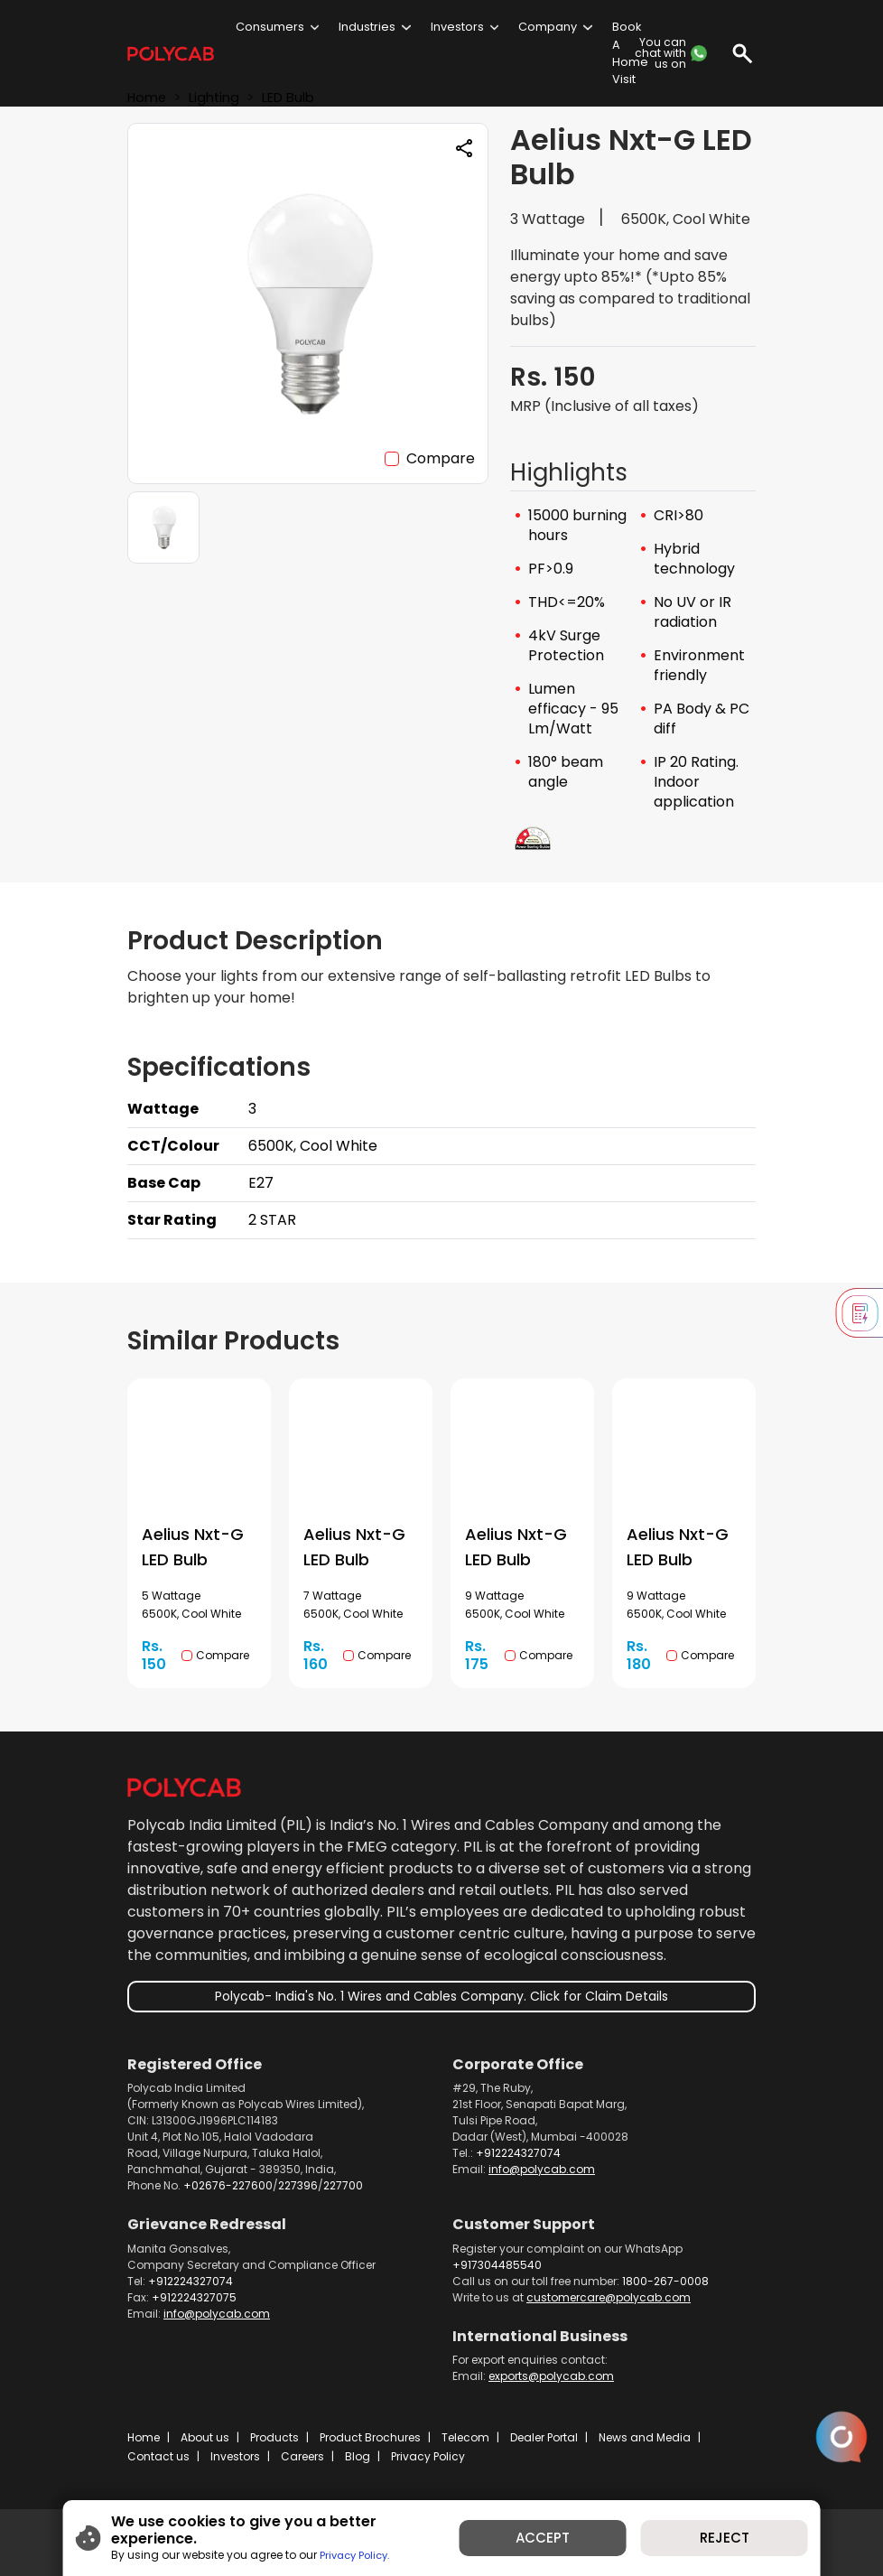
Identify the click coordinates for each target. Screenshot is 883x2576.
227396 (298, 2185)
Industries (367, 26)
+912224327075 (194, 2297)
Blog (357, 2456)
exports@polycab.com (551, 2376)
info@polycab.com (541, 2169)
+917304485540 (497, 2265)
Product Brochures (370, 2437)
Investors (457, 26)
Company (547, 26)
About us (205, 2437)
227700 (343, 2185)
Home (143, 2437)
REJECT (743, 2543)
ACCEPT (550, 2543)
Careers (302, 2456)
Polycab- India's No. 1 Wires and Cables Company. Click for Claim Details (441, 1996)
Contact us (158, 2456)
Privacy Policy (428, 2456)
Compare (440, 458)
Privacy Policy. (332, 2551)
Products (274, 2437)
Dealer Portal (544, 2437)
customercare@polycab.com (608, 2297)
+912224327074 (518, 2153)
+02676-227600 (228, 2185)
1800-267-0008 (665, 2281)
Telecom (465, 2437)
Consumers (270, 26)
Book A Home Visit (630, 53)
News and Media (645, 2437)
